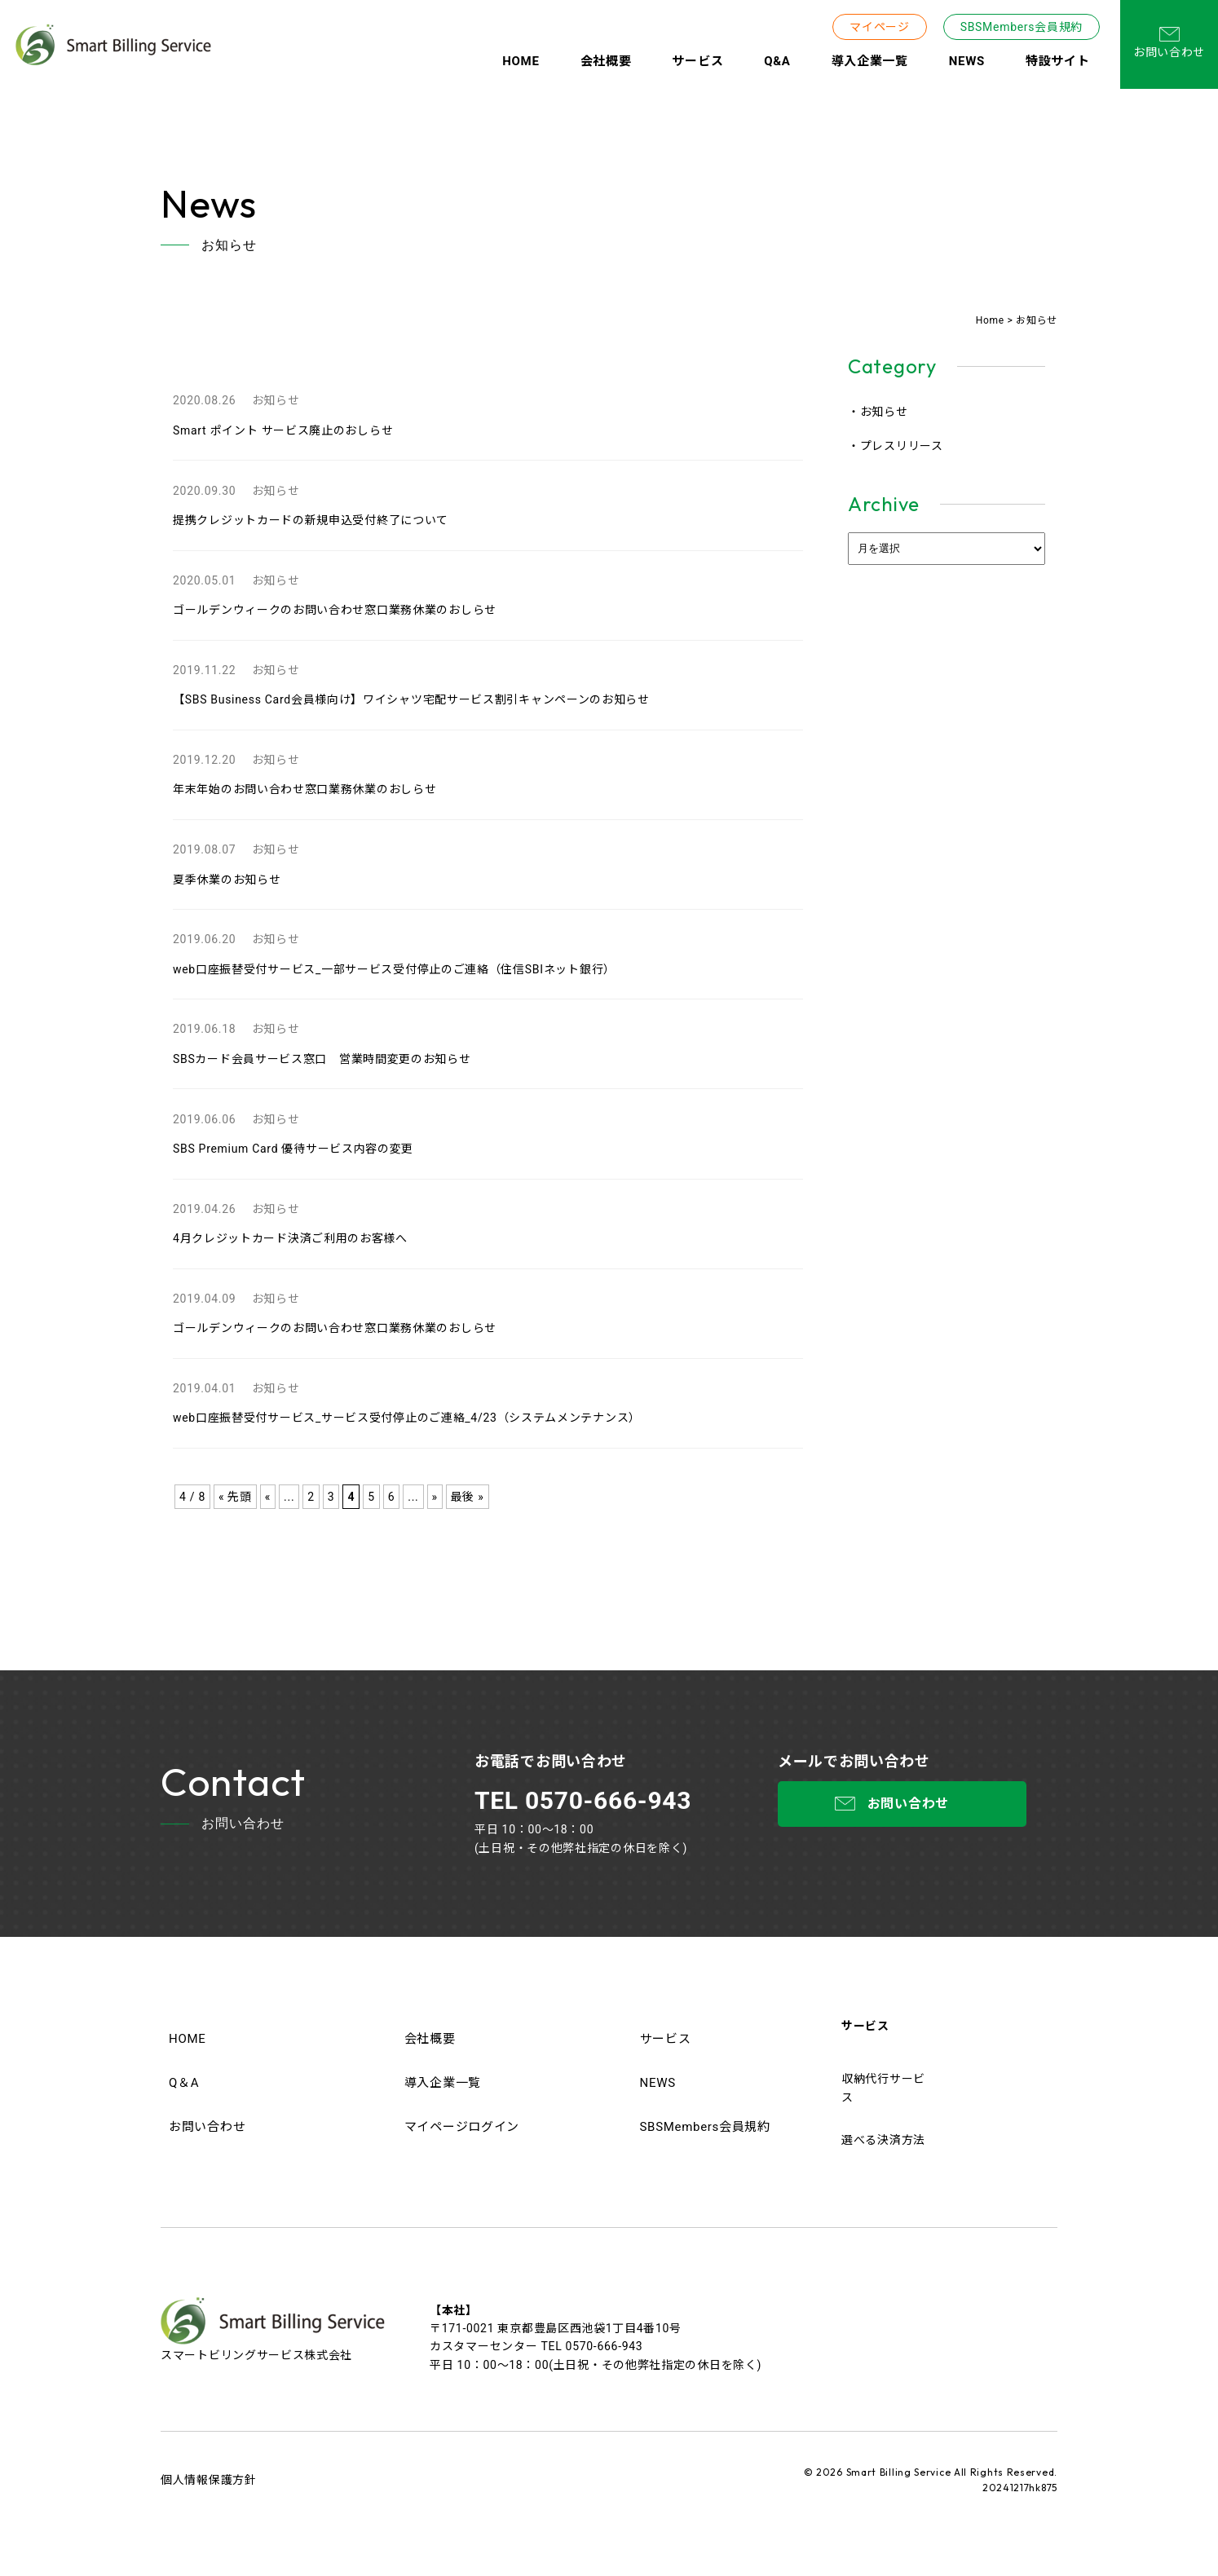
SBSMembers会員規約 (1021, 26)
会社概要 (606, 61)
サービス (697, 61)
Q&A (777, 61)
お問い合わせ (1169, 43)
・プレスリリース (895, 445)
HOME (520, 61)
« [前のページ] (268, 1496)
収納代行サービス (883, 2087)
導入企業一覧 (870, 61)
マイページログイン (461, 2126)
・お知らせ (878, 411)
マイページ (880, 26)
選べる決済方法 (883, 2139)
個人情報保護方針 (209, 2479)
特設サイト (1058, 61)
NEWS (967, 61)
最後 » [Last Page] (467, 1496)
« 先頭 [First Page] (235, 1496)
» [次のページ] (435, 1496)
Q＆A (184, 2082)
